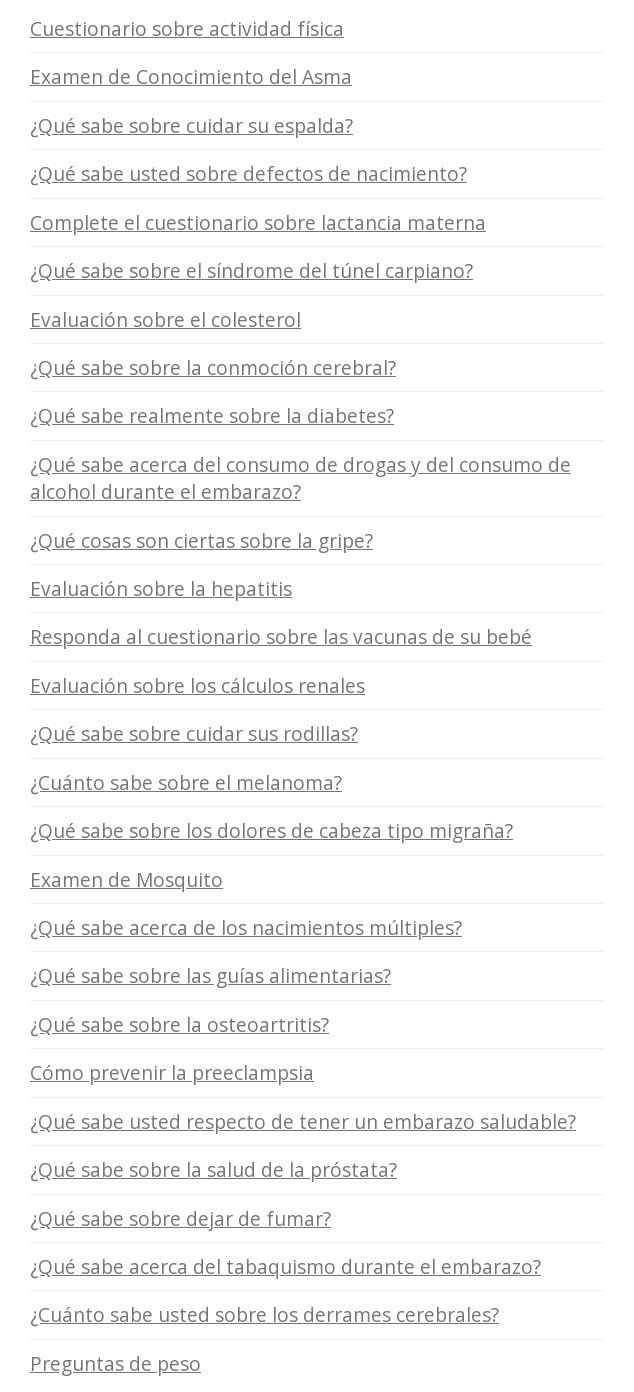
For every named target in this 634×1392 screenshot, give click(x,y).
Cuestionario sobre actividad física (187, 28)
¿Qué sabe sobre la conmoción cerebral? (213, 367)
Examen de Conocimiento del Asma (191, 76)
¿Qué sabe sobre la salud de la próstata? (213, 1169)
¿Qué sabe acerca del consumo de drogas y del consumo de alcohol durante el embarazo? (300, 478)
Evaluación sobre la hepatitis (161, 588)
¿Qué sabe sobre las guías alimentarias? (210, 975)
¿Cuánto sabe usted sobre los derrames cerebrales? (264, 1314)
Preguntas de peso (115, 1363)
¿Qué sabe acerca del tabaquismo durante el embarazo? (285, 1266)
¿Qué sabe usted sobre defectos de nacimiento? (248, 173)
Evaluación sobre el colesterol (165, 319)
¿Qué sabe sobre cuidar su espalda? (191, 125)
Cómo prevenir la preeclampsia (172, 1072)
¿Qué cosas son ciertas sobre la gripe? (201, 540)
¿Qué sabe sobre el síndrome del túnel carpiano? (251, 270)
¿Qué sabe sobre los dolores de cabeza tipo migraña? (271, 830)
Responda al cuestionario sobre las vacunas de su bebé (281, 636)
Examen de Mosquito (126, 879)
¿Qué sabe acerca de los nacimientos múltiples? (246, 927)
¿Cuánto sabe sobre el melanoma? (186, 782)
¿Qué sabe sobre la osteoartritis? (179, 1024)
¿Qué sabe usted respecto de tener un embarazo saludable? (303, 1121)
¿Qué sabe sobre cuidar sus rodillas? (194, 733)
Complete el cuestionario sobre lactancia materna (258, 222)
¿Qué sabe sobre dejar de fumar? (180, 1218)
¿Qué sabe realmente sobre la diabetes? (212, 415)
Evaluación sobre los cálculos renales (197, 685)
